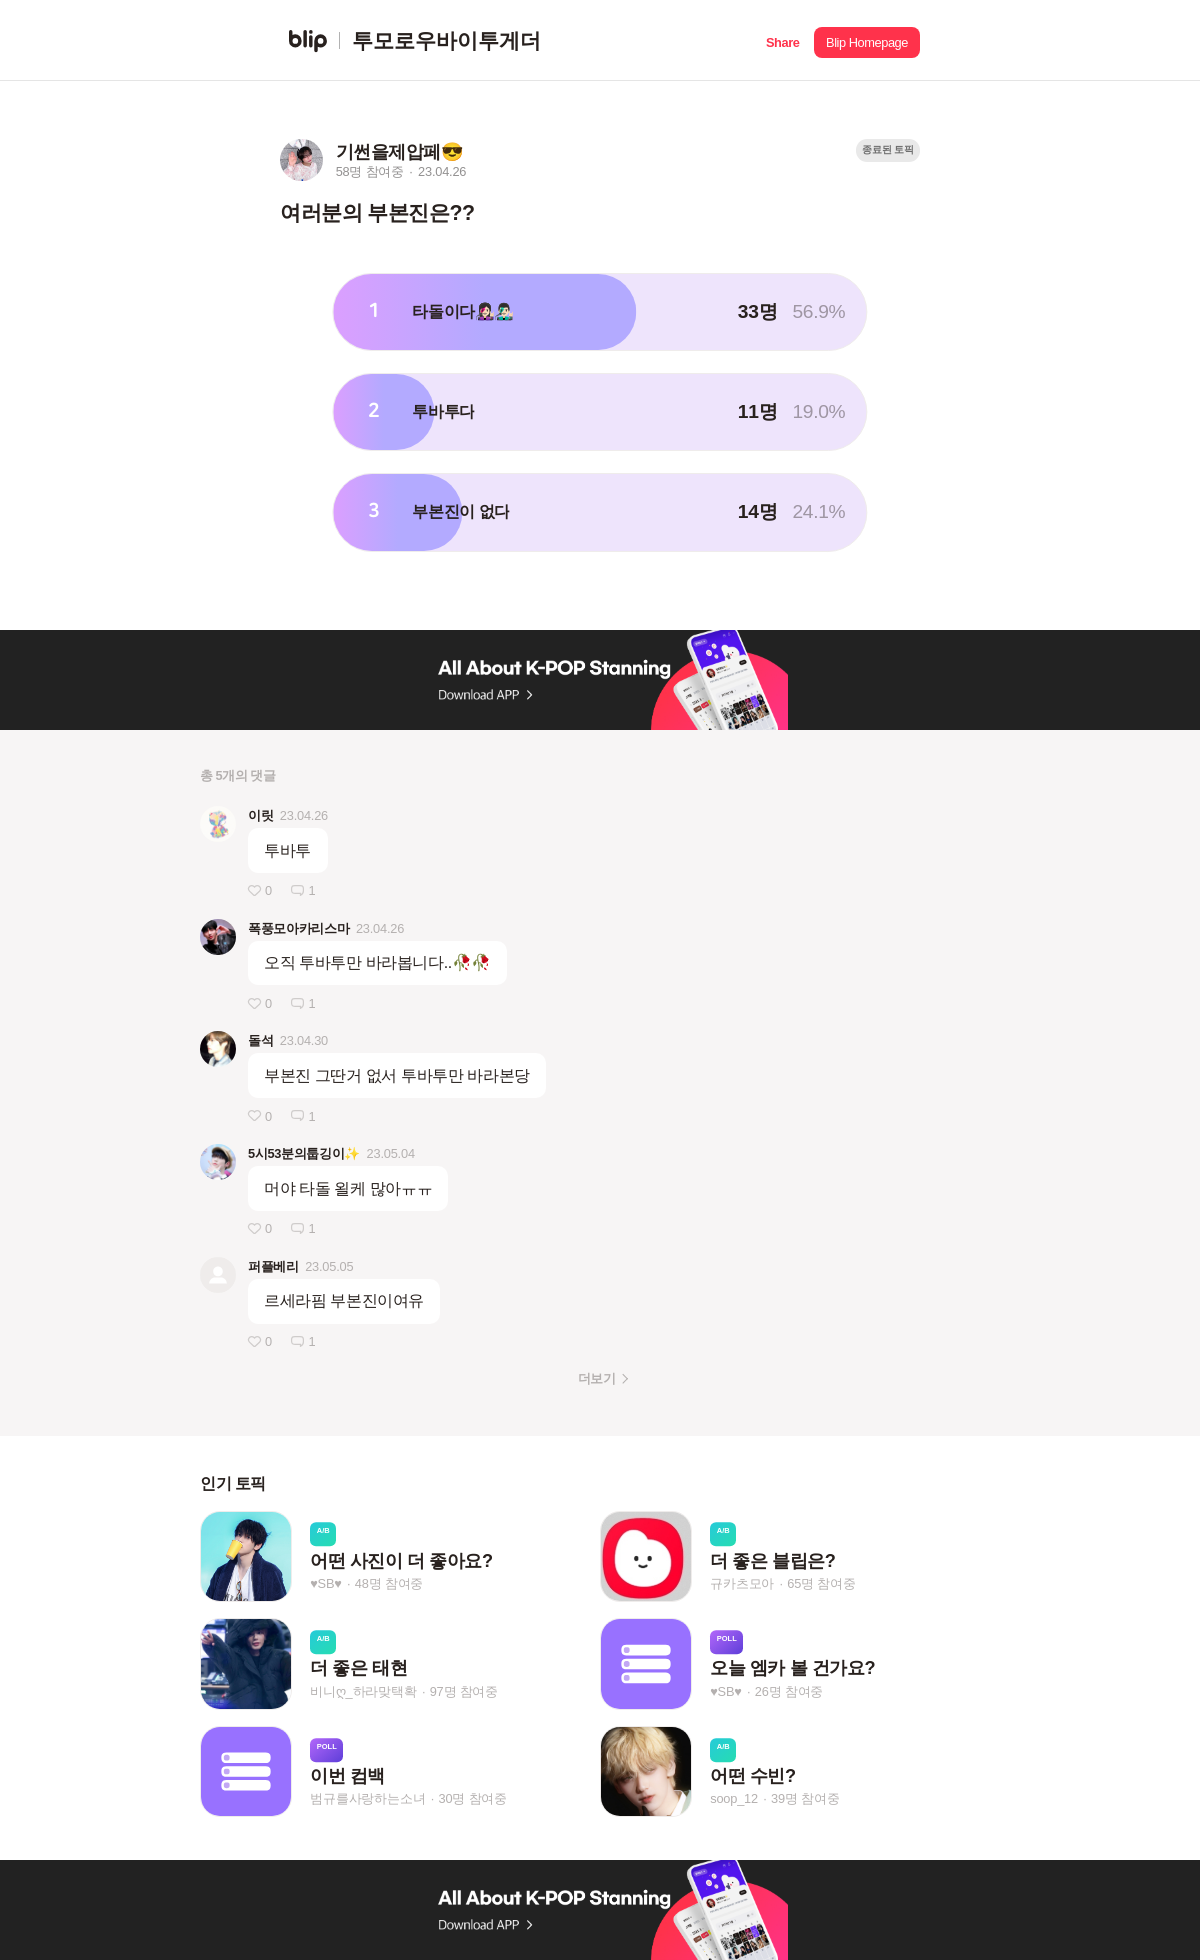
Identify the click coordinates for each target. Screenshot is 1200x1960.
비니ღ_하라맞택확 (363, 1691)
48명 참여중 (389, 1583)
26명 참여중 (789, 1691)
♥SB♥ (325, 1583)
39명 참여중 (805, 1798)
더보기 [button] (596, 1378)
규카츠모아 (742, 1583)
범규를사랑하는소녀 (367, 1798)
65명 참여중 (821, 1583)
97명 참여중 (464, 1691)
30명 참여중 (473, 1798)
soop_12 (734, 1798)
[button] (782, 40)
